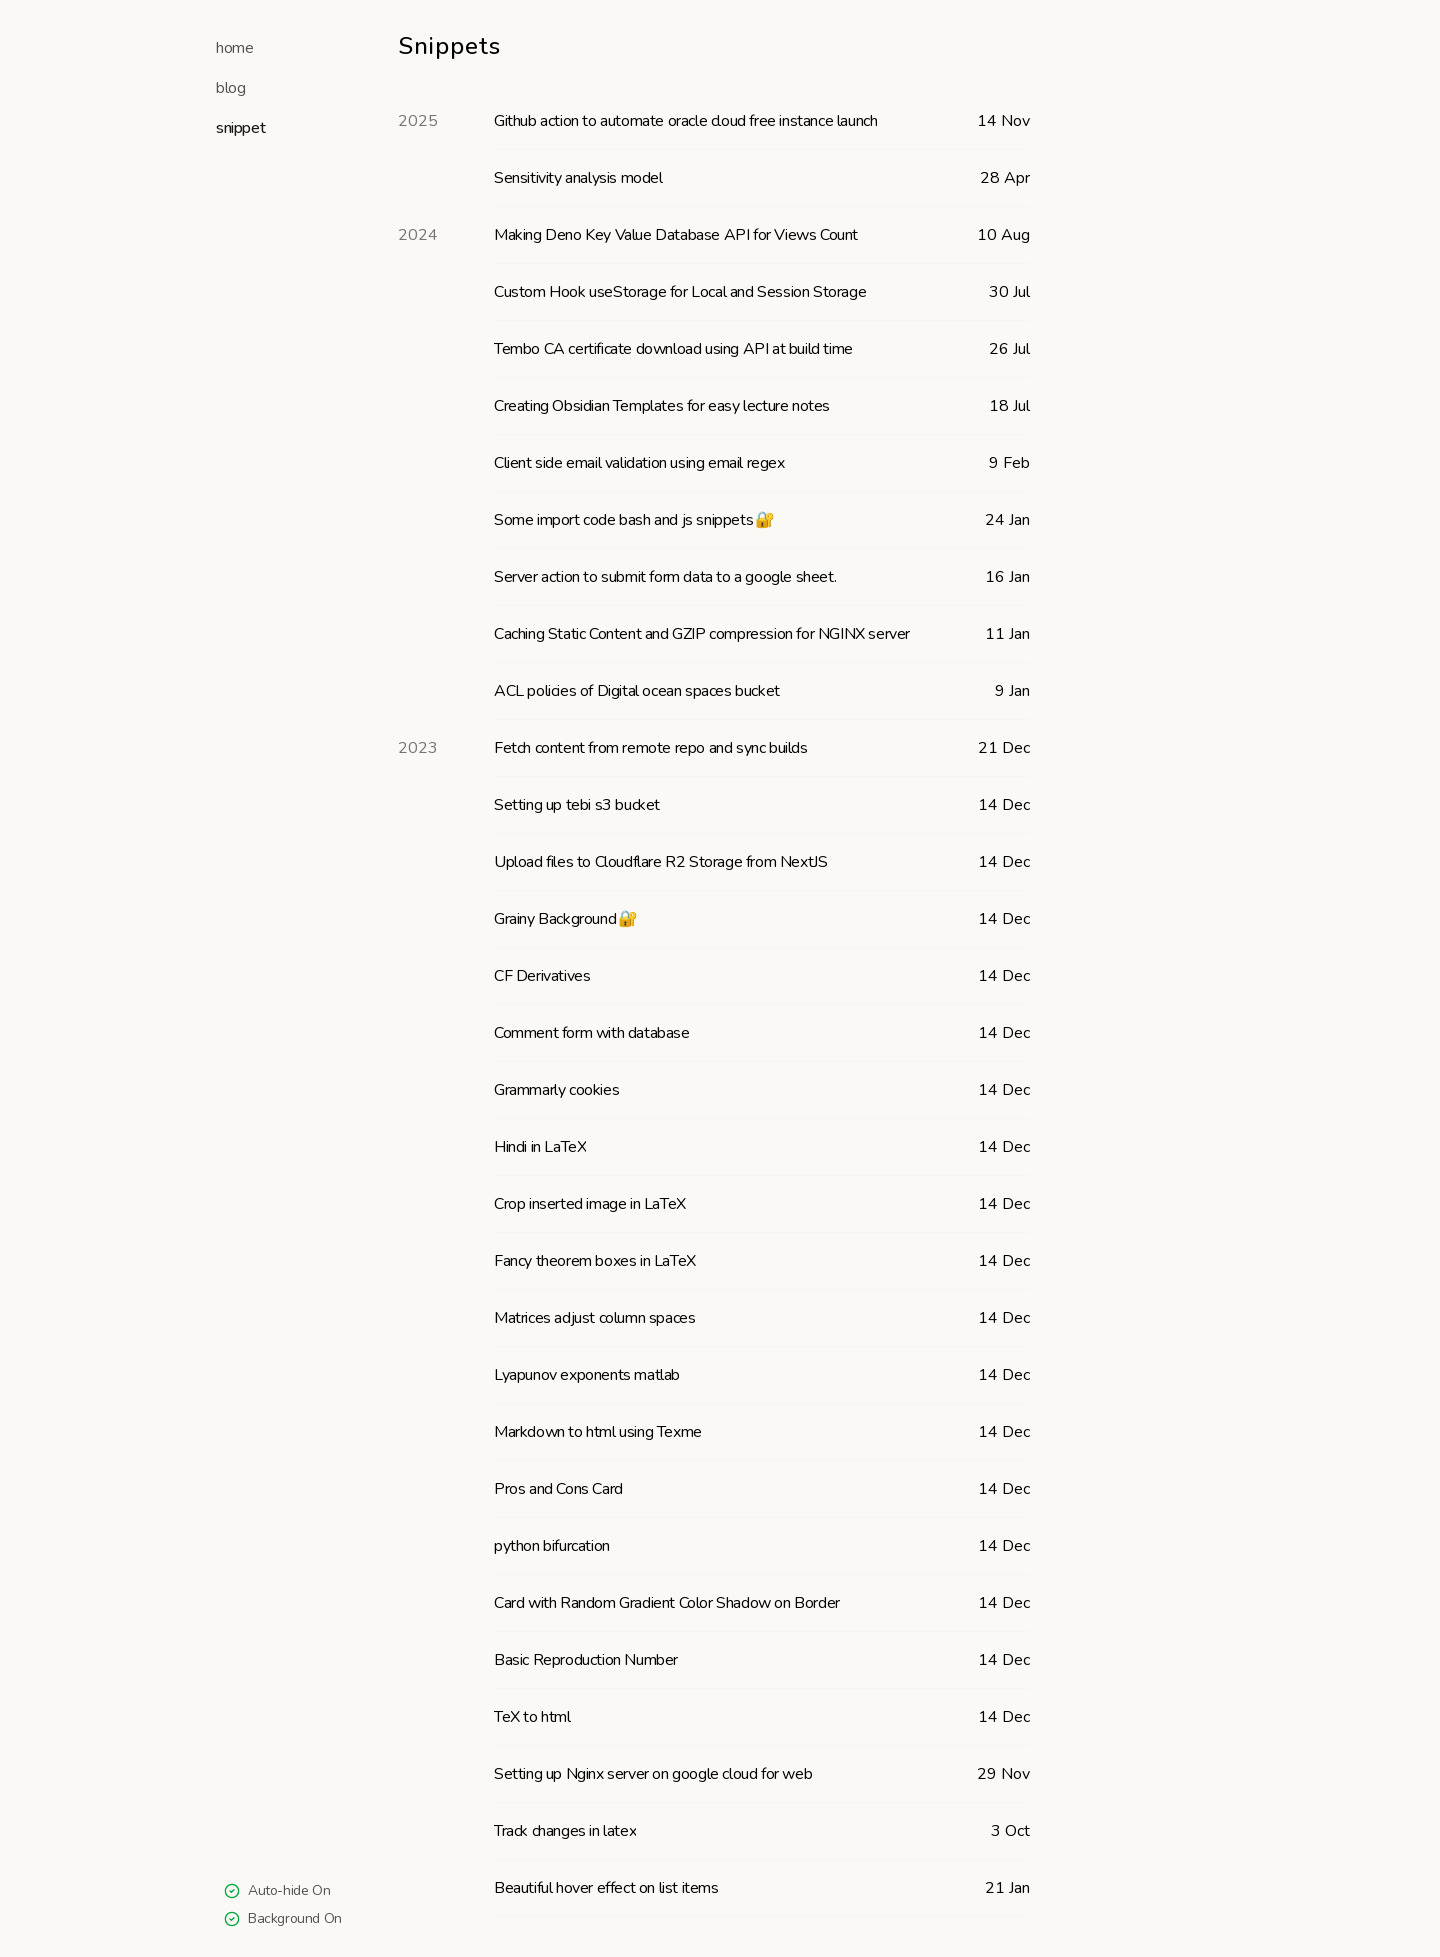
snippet (240, 128)
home (234, 48)
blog (230, 88)
